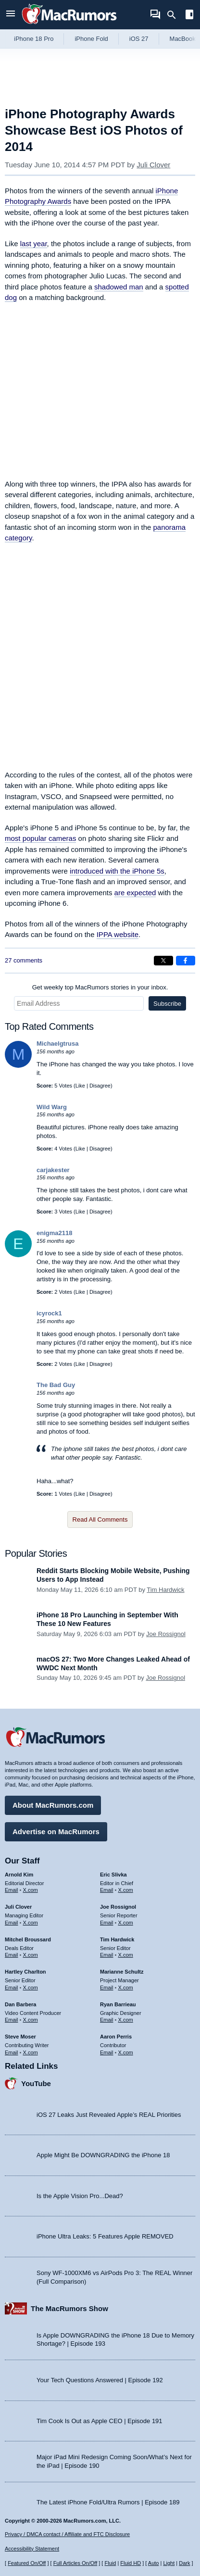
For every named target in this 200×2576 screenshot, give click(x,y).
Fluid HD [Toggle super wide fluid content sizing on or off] (130, 2563)
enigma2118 (54, 1233)
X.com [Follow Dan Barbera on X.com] (30, 2020)
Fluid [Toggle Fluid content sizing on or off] (110, 2563)
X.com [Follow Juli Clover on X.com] (30, 1923)
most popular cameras (40, 838)
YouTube (36, 2083)
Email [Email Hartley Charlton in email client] (11, 1987)
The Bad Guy (56, 1384)
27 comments (23, 960)
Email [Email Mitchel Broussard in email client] (11, 1955)
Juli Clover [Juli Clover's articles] (18, 1907)
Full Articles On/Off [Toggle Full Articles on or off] (75, 2563)
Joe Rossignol (166, 1634)
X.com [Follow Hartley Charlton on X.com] (30, 1987)
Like (80, 1085)
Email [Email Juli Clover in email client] (11, 1923)
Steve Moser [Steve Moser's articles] (20, 2036)
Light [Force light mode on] (169, 2563)
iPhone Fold (91, 38)
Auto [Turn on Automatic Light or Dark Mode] (153, 2563)
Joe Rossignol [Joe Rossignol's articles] (118, 1907)
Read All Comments (100, 1519)
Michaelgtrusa (57, 1043)
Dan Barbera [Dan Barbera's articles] (20, 2004)
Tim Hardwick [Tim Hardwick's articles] (117, 1939)
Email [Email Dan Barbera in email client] (11, 2020)
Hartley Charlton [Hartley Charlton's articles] (25, 1972)
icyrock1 (49, 1313)
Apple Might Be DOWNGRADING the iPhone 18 (103, 2155)
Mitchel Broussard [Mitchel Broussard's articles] (28, 1939)
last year (33, 243)
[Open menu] (10, 14)
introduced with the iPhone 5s (117, 871)
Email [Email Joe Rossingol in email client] (106, 1923)
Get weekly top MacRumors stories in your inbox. (100, 987)
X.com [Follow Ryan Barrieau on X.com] (125, 2020)
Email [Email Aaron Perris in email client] (106, 2052)
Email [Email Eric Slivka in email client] (106, 1890)
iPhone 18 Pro (33, 38)
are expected (135, 892)
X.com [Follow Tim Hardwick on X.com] (125, 1955)
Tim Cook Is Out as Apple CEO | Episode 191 (99, 2421)
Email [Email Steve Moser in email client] (11, 2052)
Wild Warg (52, 1107)
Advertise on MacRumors (56, 1831)
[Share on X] (163, 960)
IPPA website (117, 934)
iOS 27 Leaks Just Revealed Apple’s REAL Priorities (109, 2114)
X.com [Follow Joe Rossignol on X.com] (125, 1923)
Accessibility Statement (32, 2548)
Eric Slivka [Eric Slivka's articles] (113, 1874)
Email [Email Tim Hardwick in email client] (106, 1955)
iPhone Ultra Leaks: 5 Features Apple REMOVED (105, 2236)
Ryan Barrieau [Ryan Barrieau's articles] (118, 2004)
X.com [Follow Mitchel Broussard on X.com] (30, 1955)
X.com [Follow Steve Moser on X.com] (30, 2052)
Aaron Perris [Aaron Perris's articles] (116, 2036)
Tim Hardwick (165, 1589)
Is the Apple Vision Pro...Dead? (80, 2196)
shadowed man (118, 287)
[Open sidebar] (189, 16)
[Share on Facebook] (185, 960)
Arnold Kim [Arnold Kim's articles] (19, 1874)
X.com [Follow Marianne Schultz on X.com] (125, 1987)
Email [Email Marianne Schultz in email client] (106, 1987)
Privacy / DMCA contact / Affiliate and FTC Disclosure (67, 2534)
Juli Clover (153, 165)
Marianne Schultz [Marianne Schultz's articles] (121, 1972)
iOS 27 (139, 38)
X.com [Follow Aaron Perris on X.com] (125, 2052)
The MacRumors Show (69, 2308)
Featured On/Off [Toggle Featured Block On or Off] (27, 2563)
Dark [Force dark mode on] (184, 2563)
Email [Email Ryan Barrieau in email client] (106, 2020)
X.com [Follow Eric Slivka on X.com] (125, 1890)
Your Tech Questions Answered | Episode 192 (100, 2380)
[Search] (175, 15)
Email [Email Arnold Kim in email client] (11, 1890)
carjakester (53, 1170)
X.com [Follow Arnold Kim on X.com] (30, 1890)
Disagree (100, 1085)
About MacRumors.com (52, 1805)
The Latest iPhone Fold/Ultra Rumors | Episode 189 (108, 2502)
